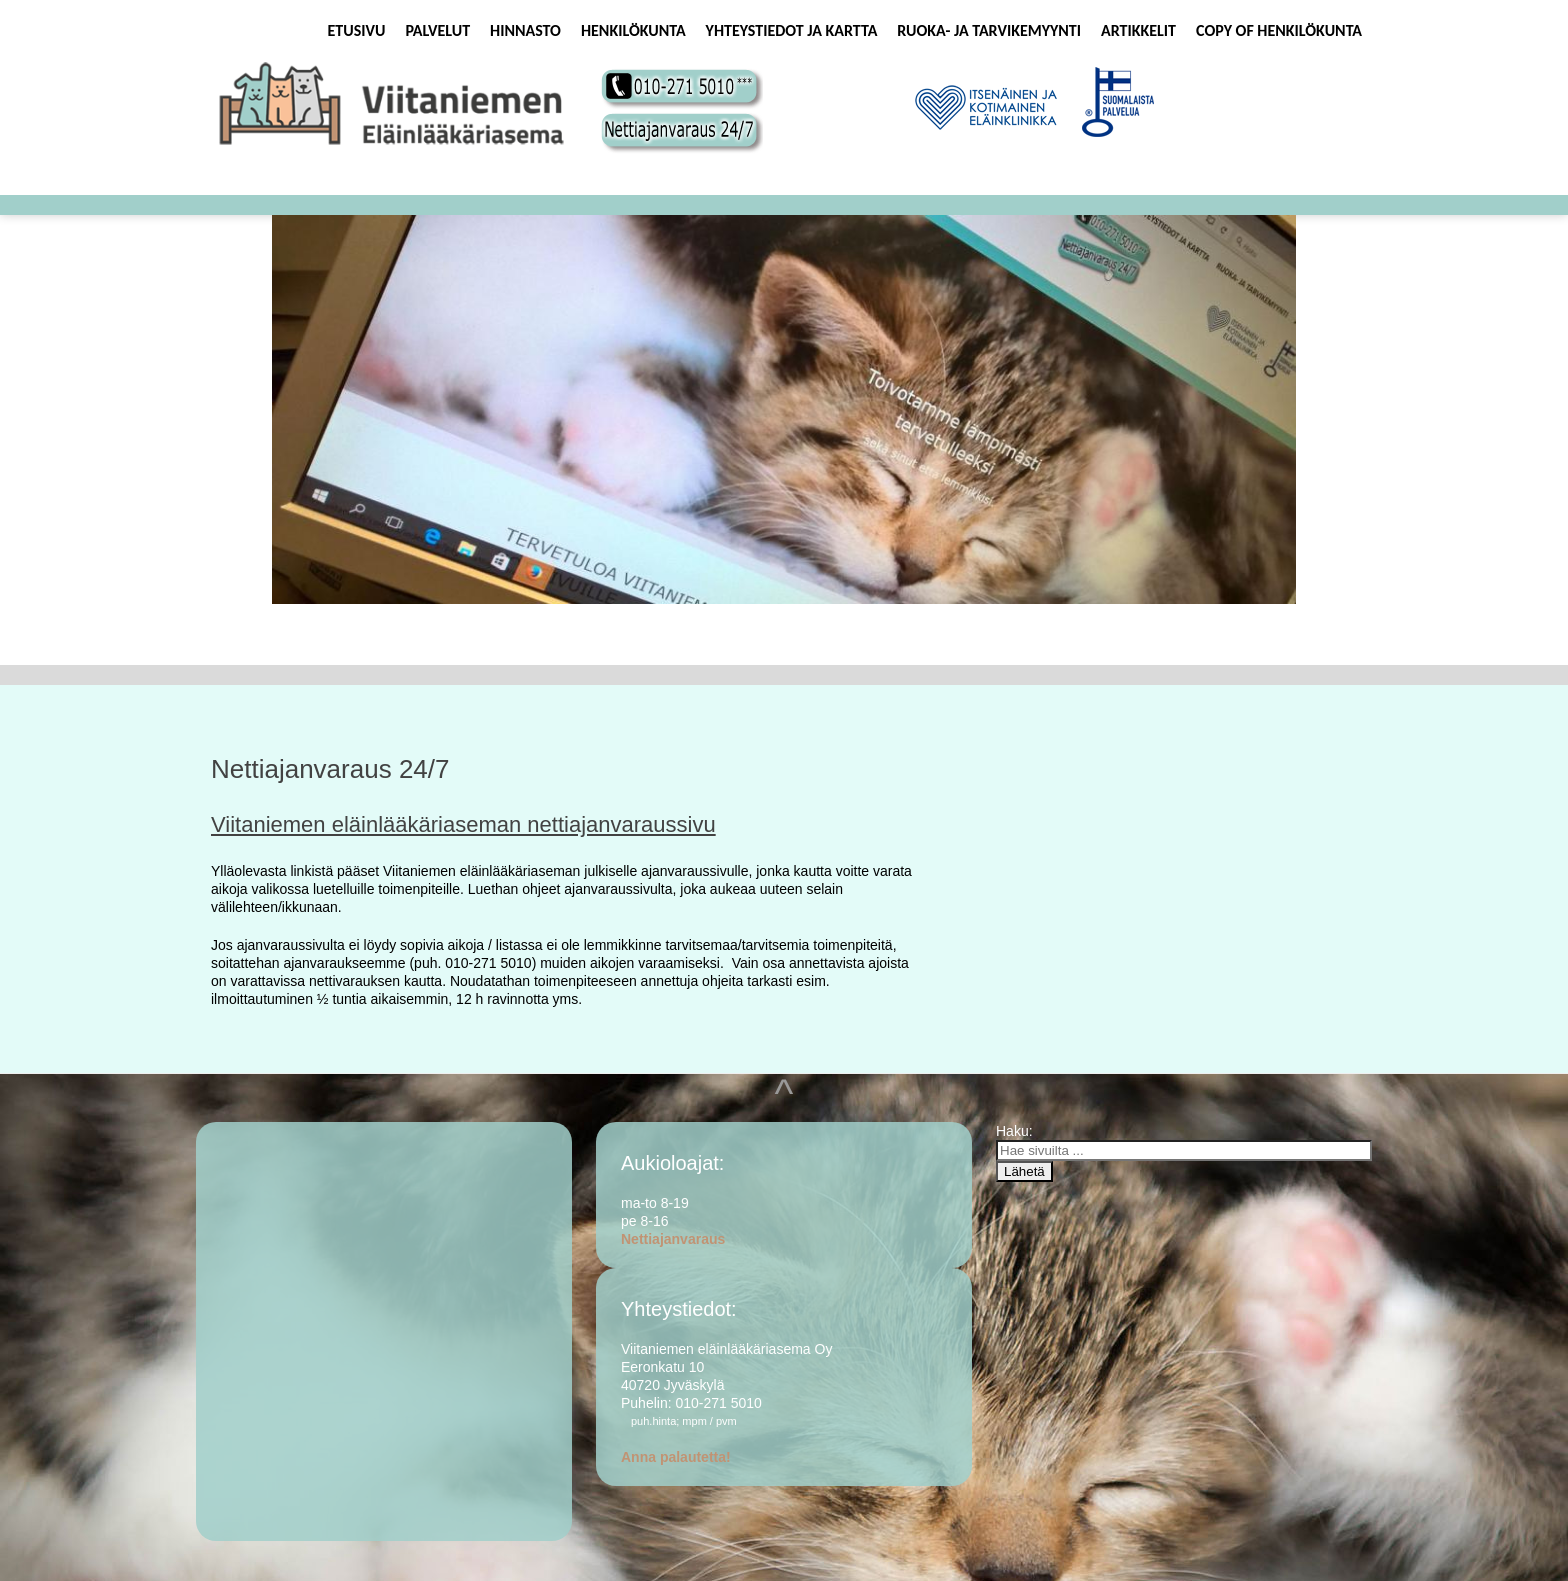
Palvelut (437, 30)
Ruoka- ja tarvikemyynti (989, 30)
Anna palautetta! (676, 1457)
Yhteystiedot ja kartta (792, 30)
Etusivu (357, 30)
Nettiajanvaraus (673, 1239)
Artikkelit (1138, 30)
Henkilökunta (633, 30)
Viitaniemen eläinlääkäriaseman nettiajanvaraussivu (463, 824)
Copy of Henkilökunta (1279, 30)
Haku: (1016, 1131)
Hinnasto (525, 30)
